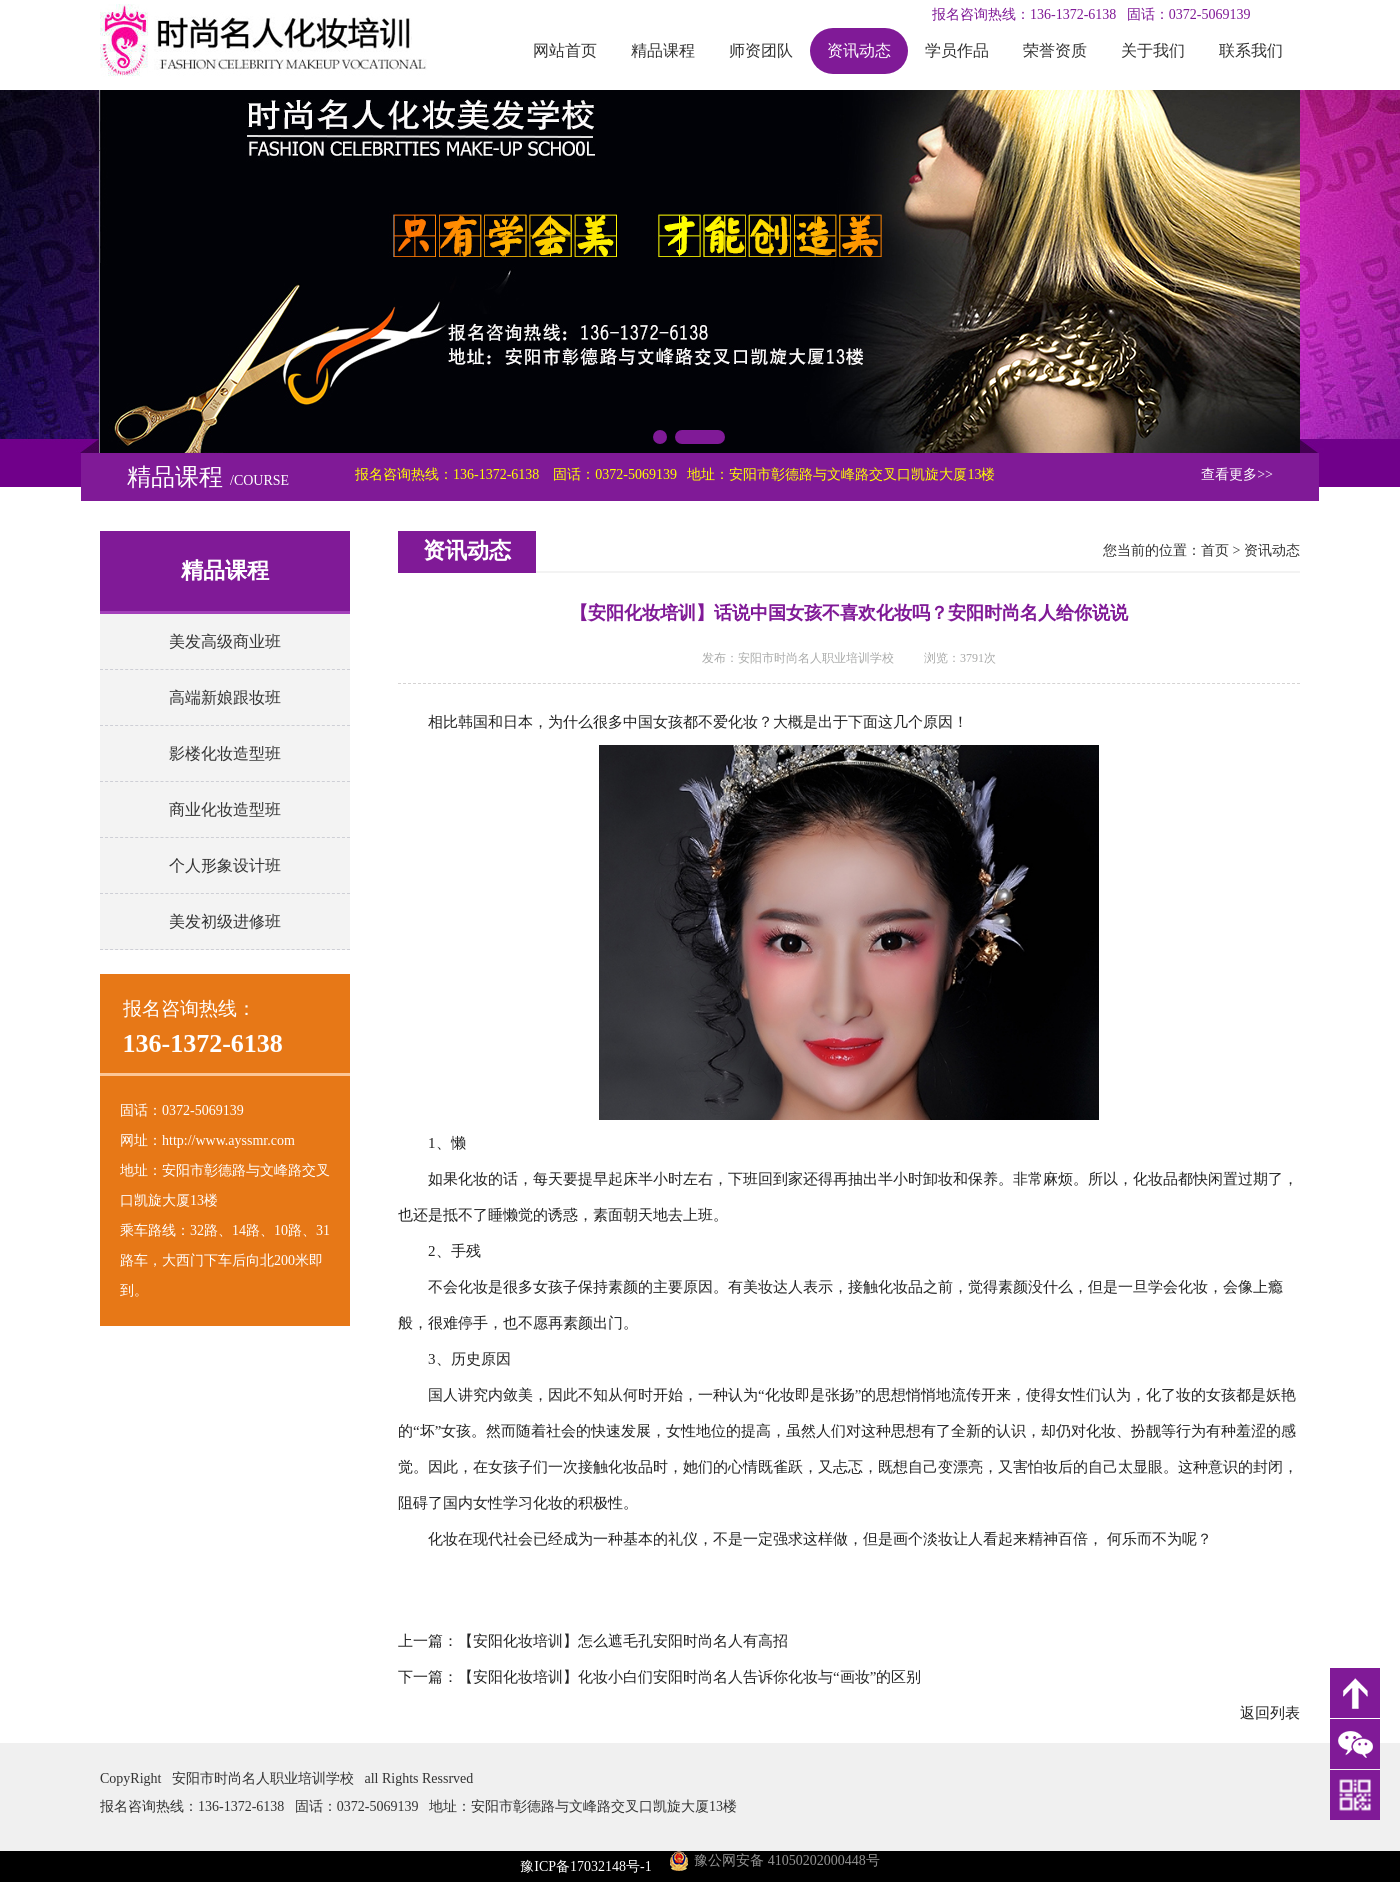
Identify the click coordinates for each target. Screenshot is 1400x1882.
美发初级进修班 (225, 921)
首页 (1215, 550)
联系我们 (1251, 50)
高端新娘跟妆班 (225, 697)
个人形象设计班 (225, 865)
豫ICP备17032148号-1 (585, 1866)
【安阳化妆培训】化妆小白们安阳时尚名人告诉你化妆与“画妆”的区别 (689, 1677)
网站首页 (565, 50)
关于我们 (1153, 50)
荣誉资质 (1055, 50)
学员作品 (957, 50)
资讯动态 (859, 50)
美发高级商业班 (225, 641)
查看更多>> (1237, 474)
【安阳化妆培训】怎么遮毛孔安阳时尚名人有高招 (623, 1641)
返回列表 (1270, 1713)
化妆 (743, 722)
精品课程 (663, 50)
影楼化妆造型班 (225, 753)
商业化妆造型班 (225, 809)
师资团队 (761, 50)
